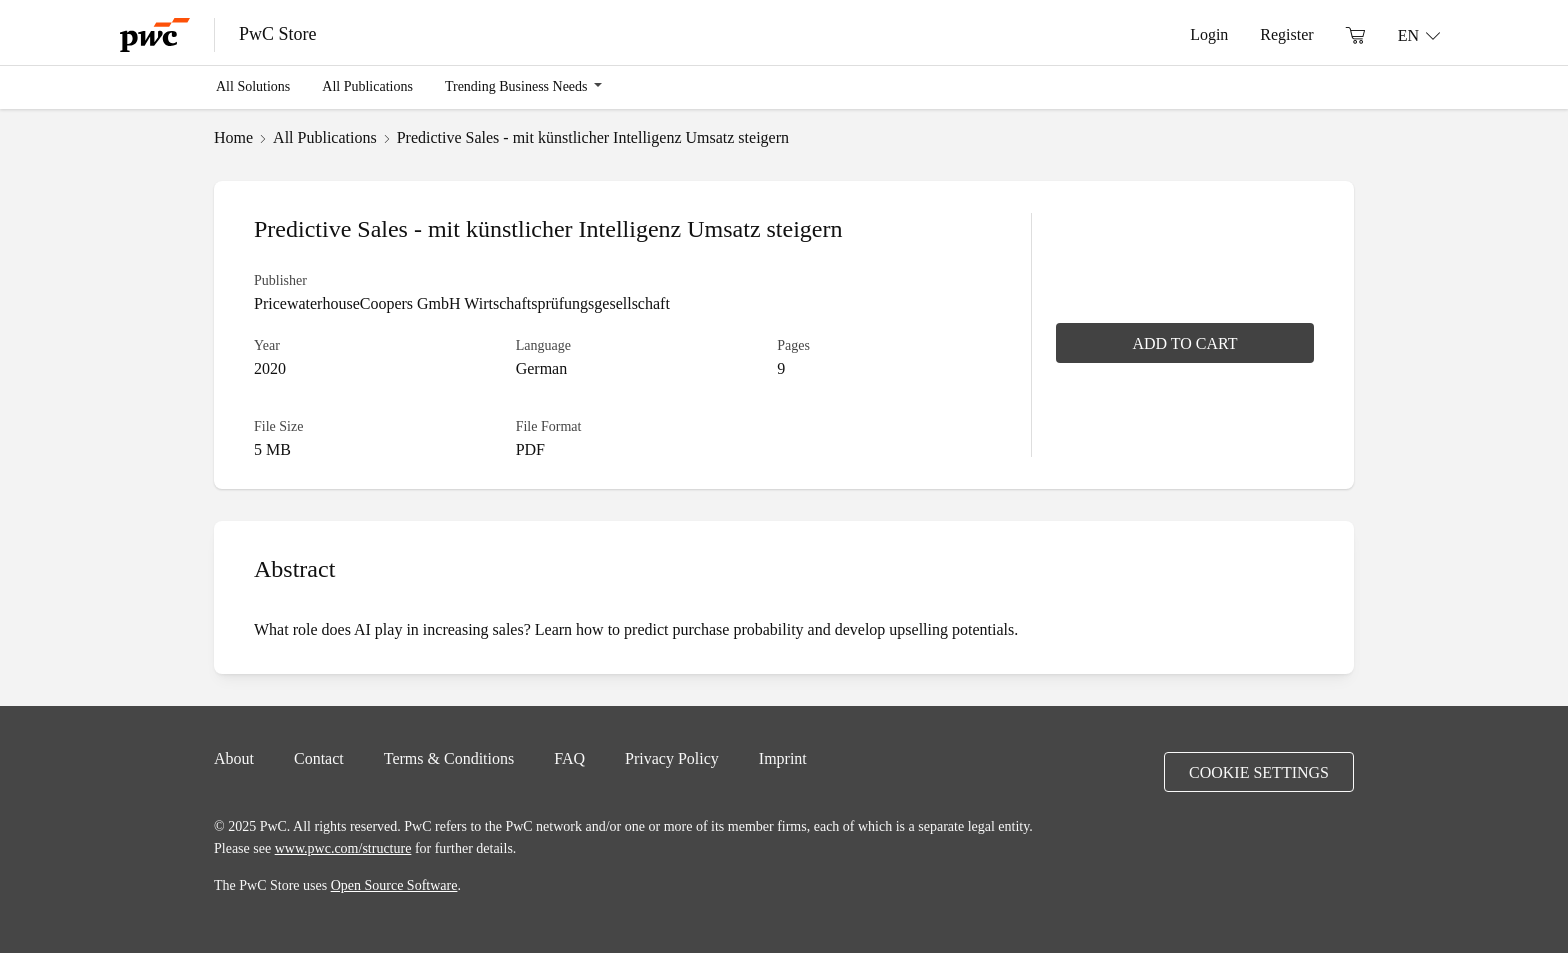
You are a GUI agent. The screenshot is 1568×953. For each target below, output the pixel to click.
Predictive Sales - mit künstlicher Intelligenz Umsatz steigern (593, 137)
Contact (319, 758)
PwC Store (278, 34)
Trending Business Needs (516, 86)
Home (233, 137)
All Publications (367, 86)
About (234, 758)
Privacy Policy (672, 758)
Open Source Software (394, 885)
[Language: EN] (1419, 35)
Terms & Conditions (449, 758)
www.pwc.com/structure (343, 848)
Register (1286, 34)
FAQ (569, 758)
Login (1209, 34)
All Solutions (253, 86)
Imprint (783, 758)
